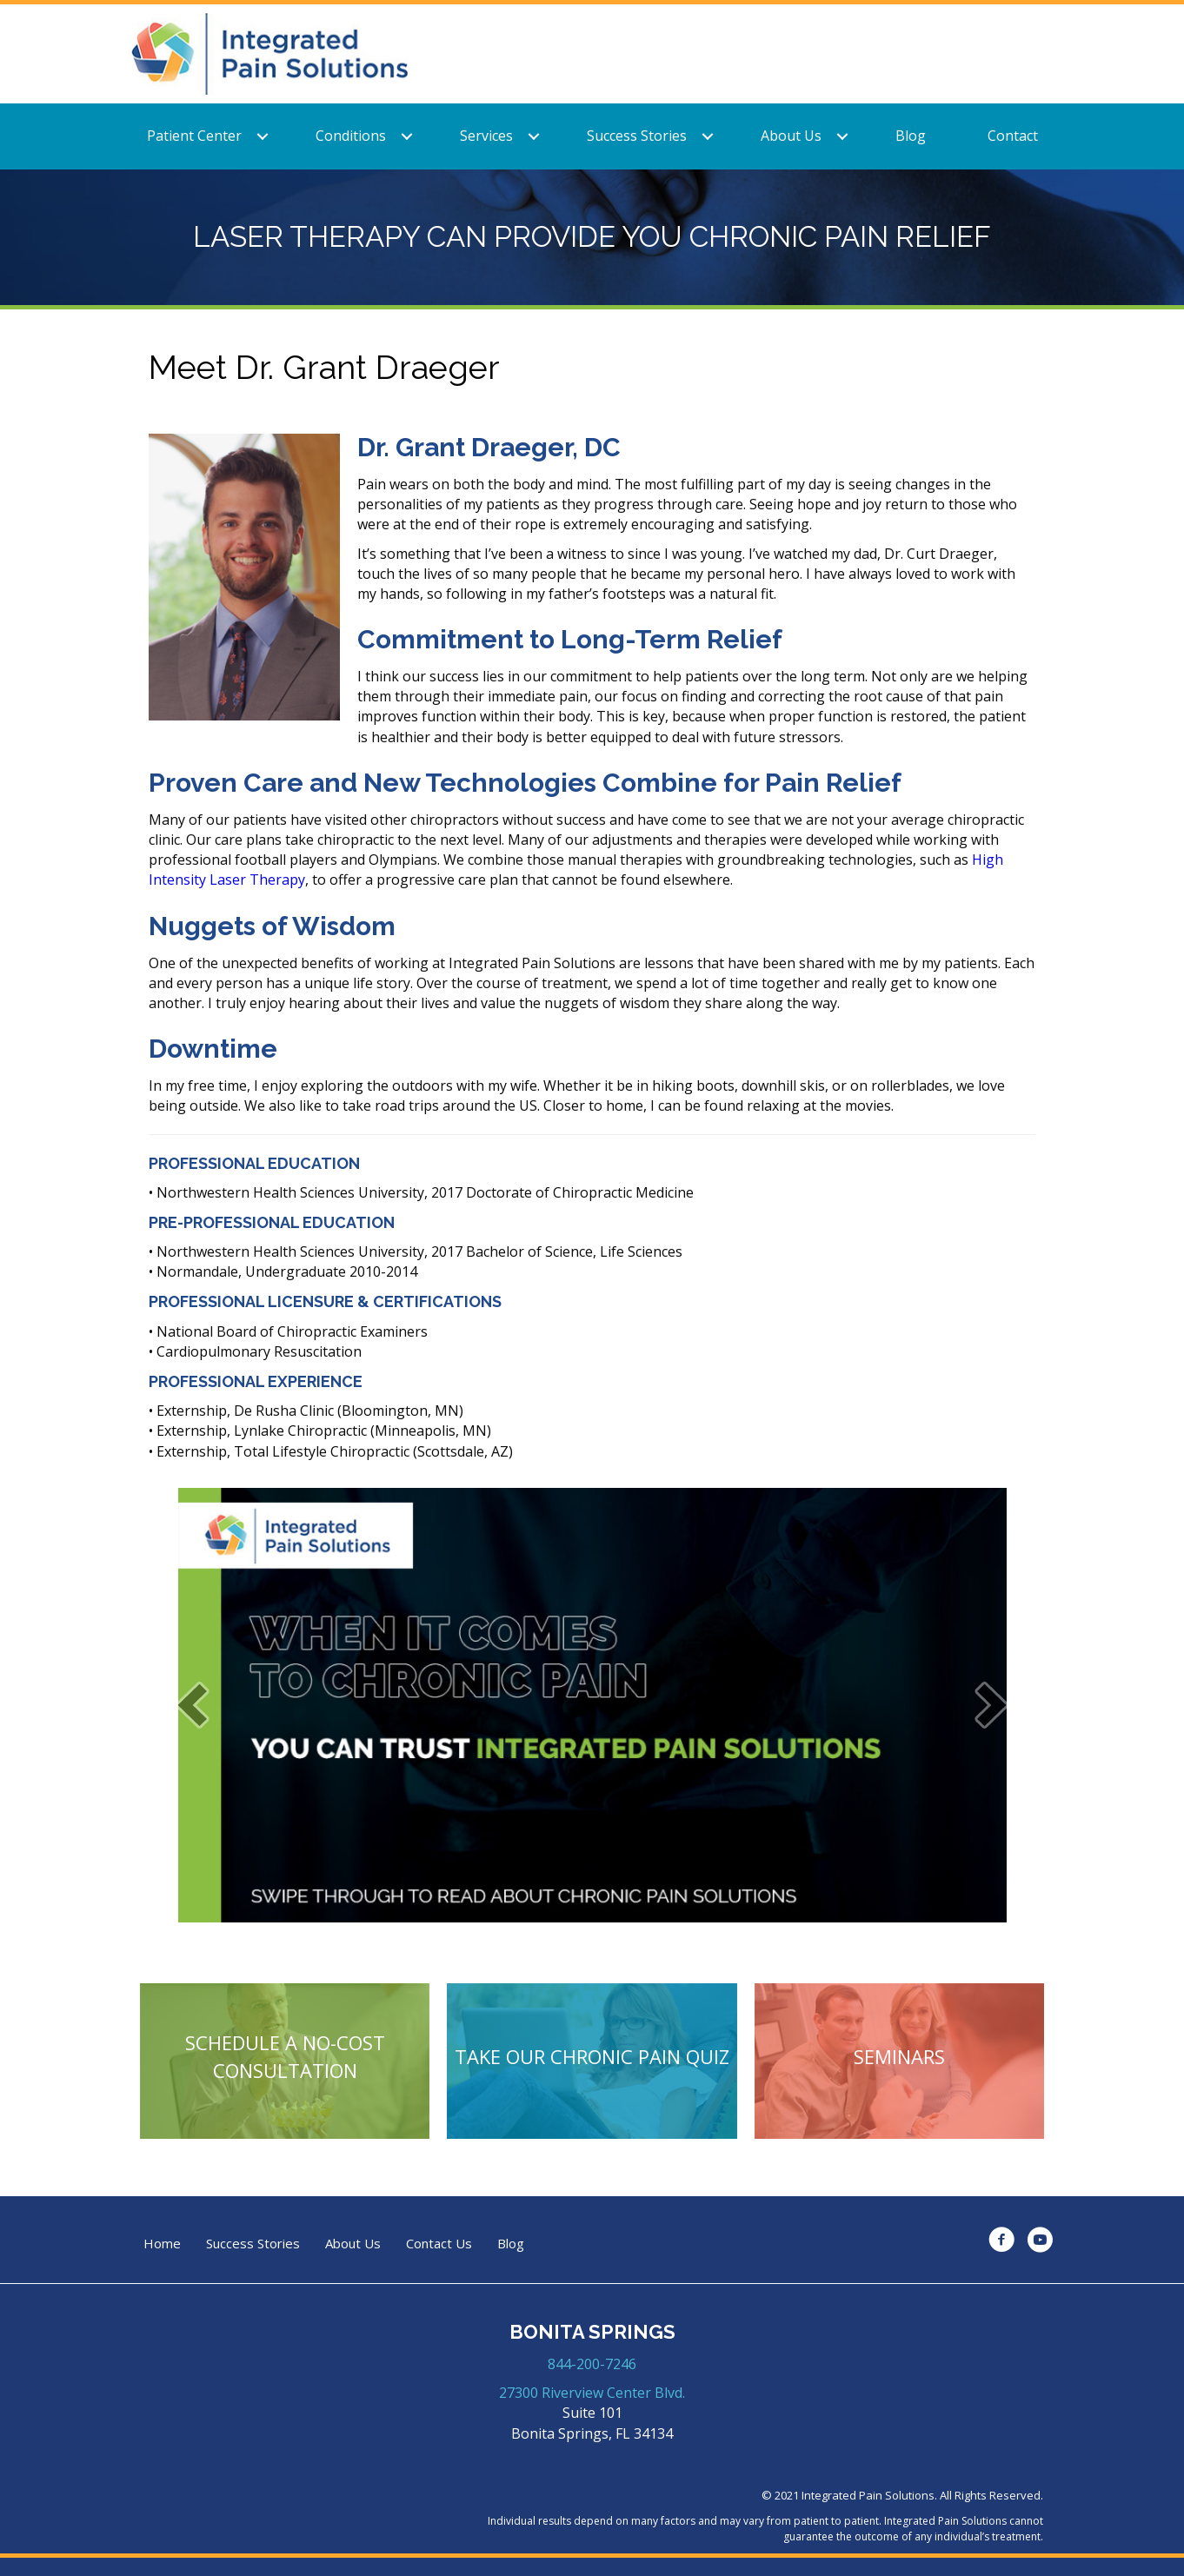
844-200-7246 (592, 2364)
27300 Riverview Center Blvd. (592, 2392)
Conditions (351, 135)
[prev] (192, 1705)
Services (486, 135)
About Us (791, 135)
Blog (910, 135)
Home (162, 2243)
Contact (1013, 135)
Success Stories (637, 135)
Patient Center (194, 135)
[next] (991, 1705)
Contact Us (439, 2243)
